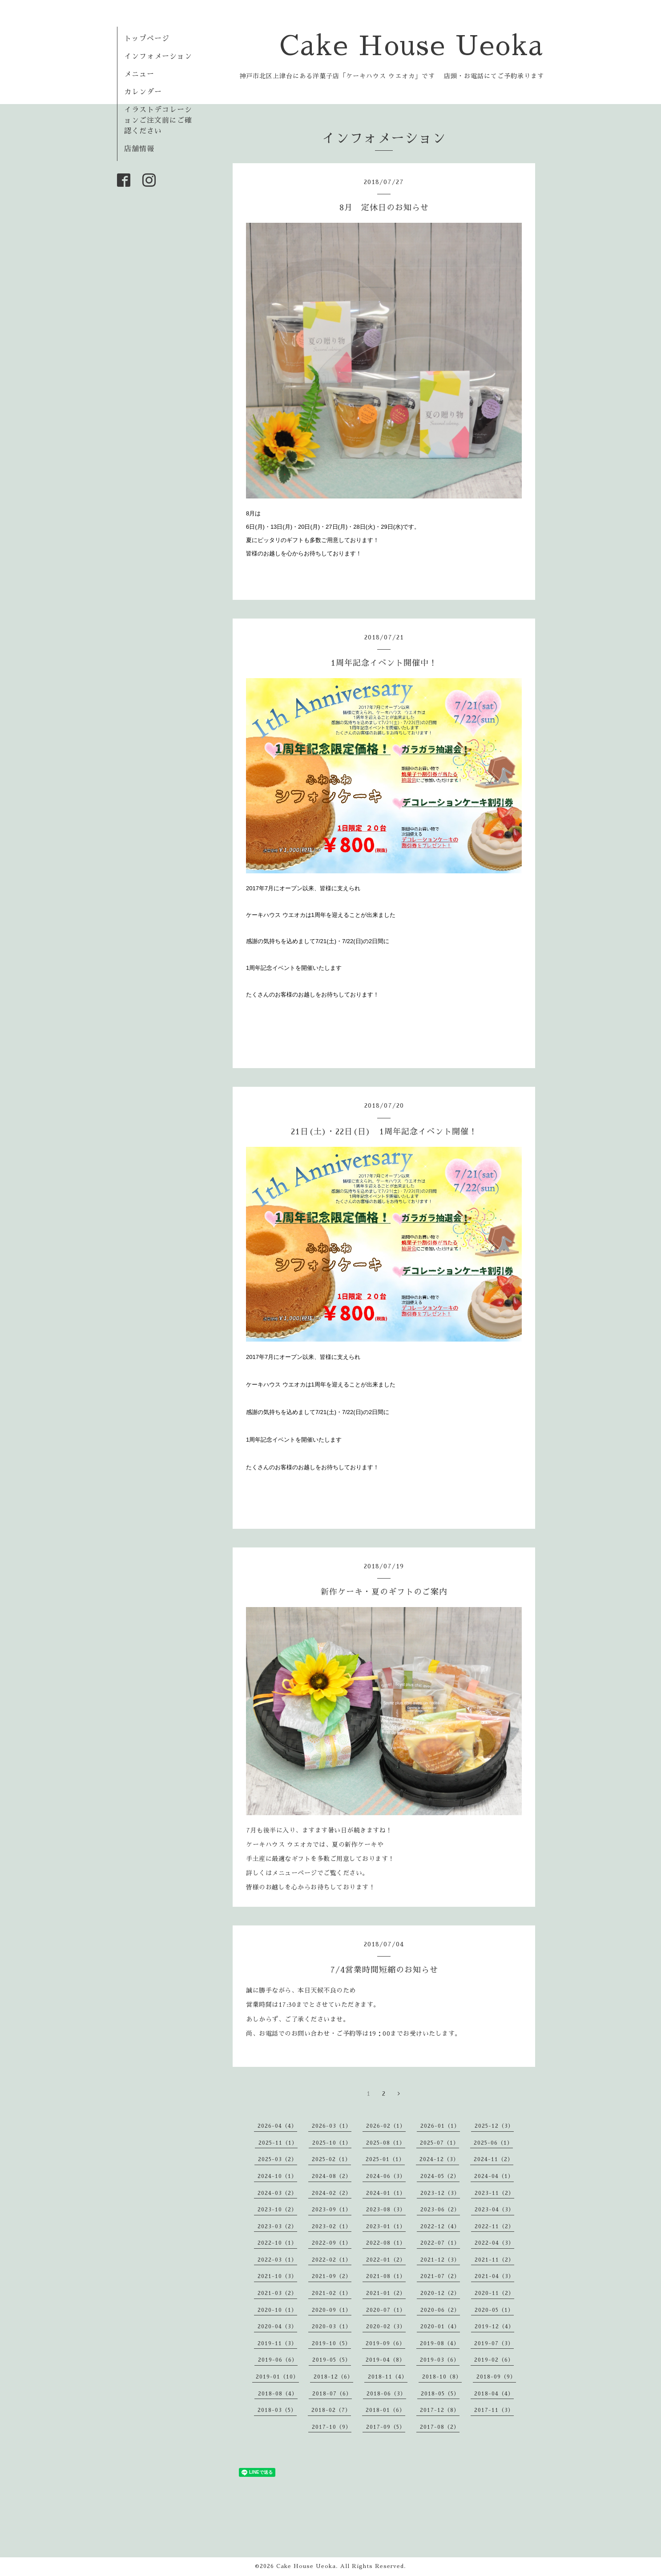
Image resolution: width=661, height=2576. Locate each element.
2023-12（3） (440, 2193)
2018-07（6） (332, 2393)
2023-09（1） (331, 2209)
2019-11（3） (277, 2343)
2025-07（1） (439, 2143)
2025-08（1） (385, 2143)
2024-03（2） (277, 2193)
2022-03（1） (277, 2260)
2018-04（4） (494, 2393)
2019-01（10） (277, 2376)
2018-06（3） (386, 2393)
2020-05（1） (494, 2310)
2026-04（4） (277, 2126)
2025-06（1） (493, 2143)
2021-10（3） (277, 2276)
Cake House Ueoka (412, 46)
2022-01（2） (386, 2260)
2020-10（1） (277, 2310)
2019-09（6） (385, 2343)
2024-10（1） (277, 2176)
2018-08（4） (278, 2393)
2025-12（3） (494, 2126)
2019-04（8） (385, 2360)
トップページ (146, 38)
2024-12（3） (439, 2159)
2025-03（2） (277, 2159)
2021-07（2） (440, 2276)
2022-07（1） (440, 2243)
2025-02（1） (331, 2159)
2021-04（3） (494, 2276)
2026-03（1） (331, 2126)
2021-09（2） (331, 2276)
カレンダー (143, 92)
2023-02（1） (331, 2226)
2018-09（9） (496, 2376)
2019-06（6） (278, 2360)
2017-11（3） (494, 2410)
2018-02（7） (331, 2410)
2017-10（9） (331, 2427)
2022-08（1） (386, 2243)
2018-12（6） (333, 2376)
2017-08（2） (439, 2427)
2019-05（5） (331, 2360)
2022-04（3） (494, 2243)
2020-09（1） (331, 2310)
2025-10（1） (331, 2143)
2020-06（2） (440, 2310)
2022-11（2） (494, 2226)
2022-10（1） (277, 2243)
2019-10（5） (331, 2343)
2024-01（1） (386, 2193)
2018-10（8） (442, 2376)
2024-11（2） (493, 2159)
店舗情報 (139, 149)
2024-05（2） (439, 2176)
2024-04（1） (494, 2176)
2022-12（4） (440, 2226)
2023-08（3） (386, 2209)
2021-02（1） (331, 2293)
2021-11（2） (494, 2260)
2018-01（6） (385, 2410)
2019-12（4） (494, 2326)
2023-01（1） (386, 2226)
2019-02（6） (494, 2360)
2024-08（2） (331, 2176)
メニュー (139, 74)
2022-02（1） (331, 2260)
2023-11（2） (494, 2193)
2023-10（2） (277, 2209)
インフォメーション (158, 56)
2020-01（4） (440, 2326)
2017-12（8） (439, 2410)
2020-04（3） (277, 2326)
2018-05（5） (440, 2393)
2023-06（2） (440, 2209)
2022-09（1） (331, 2243)
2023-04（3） (494, 2209)
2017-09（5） (385, 2427)
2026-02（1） (386, 2126)
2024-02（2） (331, 2193)
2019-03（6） (439, 2360)
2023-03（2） (277, 2226)
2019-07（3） (494, 2343)
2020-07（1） (386, 2310)
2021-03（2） (277, 2293)
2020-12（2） (440, 2293)
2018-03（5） (277, 2410)
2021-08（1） (386, 2276)
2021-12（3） (440, 2260)
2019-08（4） (439, 2343)
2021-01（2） (386, 2293)
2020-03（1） (331, 2326)
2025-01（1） (385, 2159)
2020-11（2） (494, 2293)
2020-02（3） (386, 2326)
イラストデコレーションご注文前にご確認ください (158, 120)
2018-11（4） (387, 2376)
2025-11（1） (278, 2143)
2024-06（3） (386, 2176)
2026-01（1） (440, 2126)
